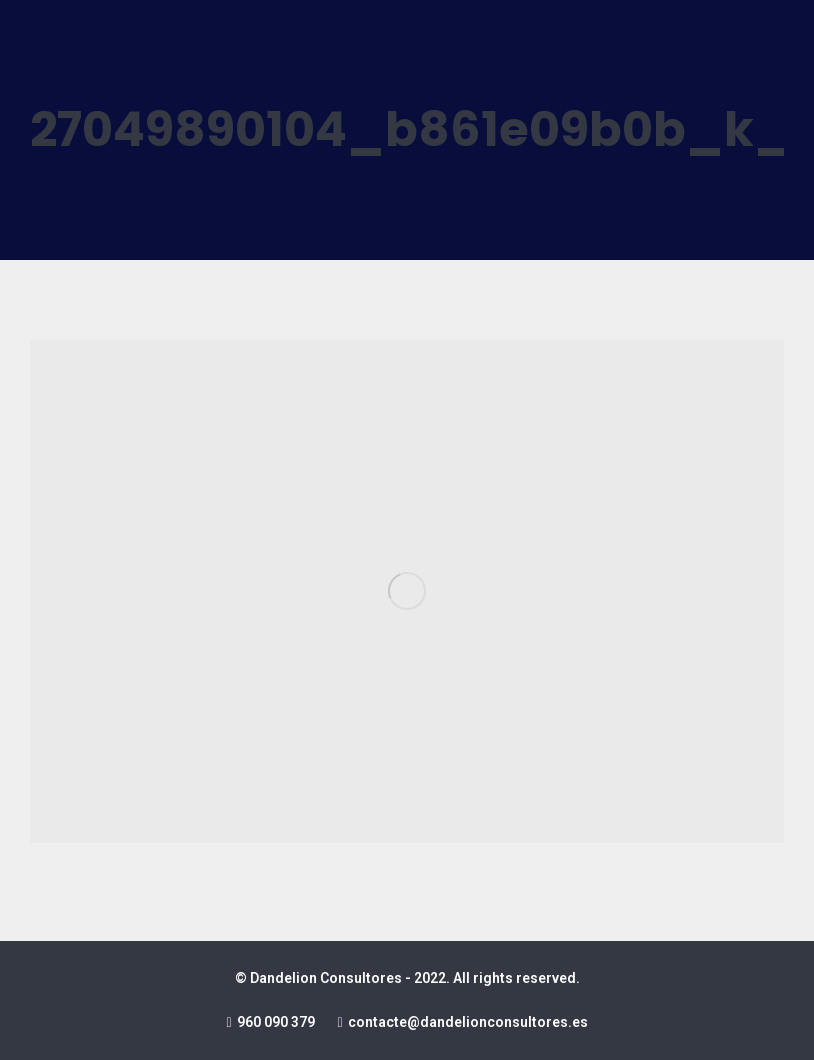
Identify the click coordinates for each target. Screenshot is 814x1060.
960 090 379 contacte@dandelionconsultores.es (406, 1022)
